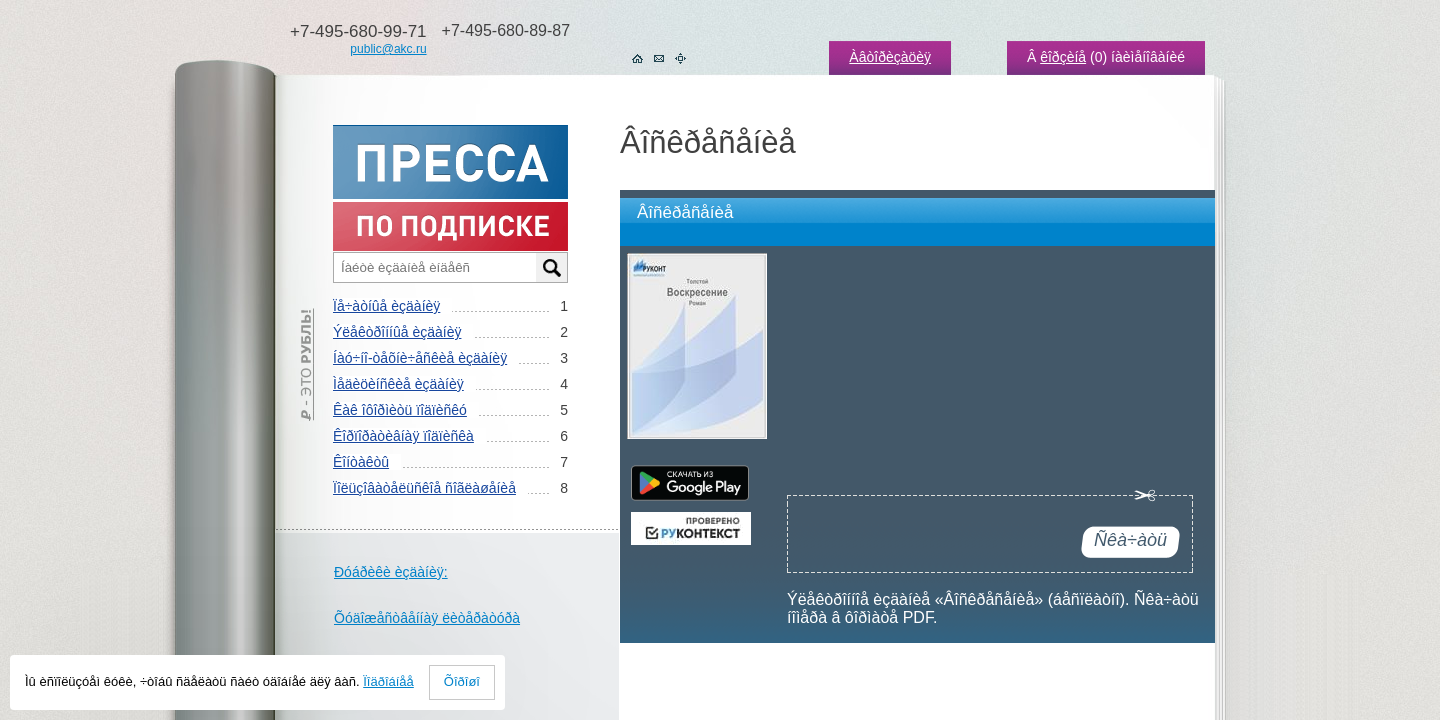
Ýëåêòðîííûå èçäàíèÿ (397, 332)
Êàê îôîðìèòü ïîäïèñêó (400, 410)
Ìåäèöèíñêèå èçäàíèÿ (398, 384)
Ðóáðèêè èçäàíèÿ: (391, 572)
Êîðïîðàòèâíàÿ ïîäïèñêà (403, 436)
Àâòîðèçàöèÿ (890, 57)
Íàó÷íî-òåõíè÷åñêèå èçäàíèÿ (420, 358)
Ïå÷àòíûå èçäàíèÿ (386, 306)
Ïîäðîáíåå (388, 681)
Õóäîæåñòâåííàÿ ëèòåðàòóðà (427, 618)
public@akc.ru (388, 49)
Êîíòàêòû (361, 462)
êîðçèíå (1063, 57)
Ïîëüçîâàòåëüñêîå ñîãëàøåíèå (424, 488)
